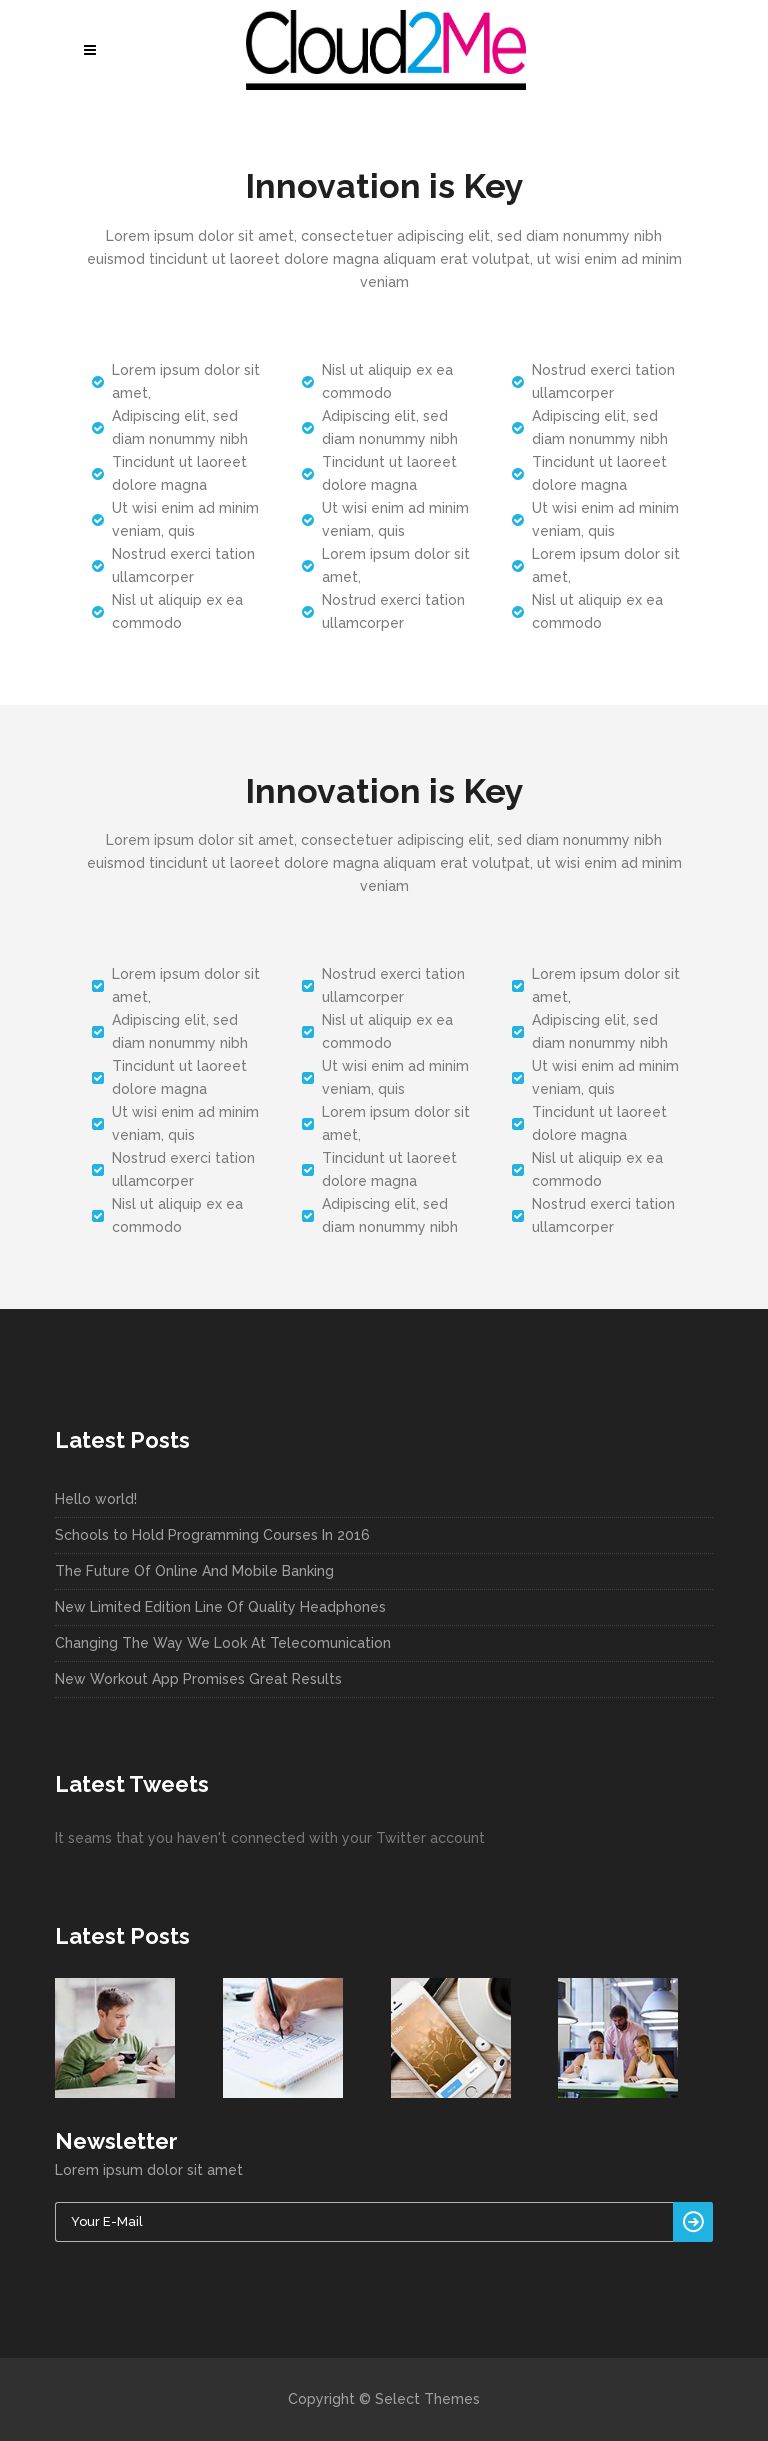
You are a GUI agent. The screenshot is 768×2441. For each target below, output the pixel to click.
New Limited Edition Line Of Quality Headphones (220, 1607)
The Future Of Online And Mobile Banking (194, 1571)
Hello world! (96, 1499)
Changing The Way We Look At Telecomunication (223, 1643)
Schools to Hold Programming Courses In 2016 (212, 1535)
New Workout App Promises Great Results (198, 1679)
